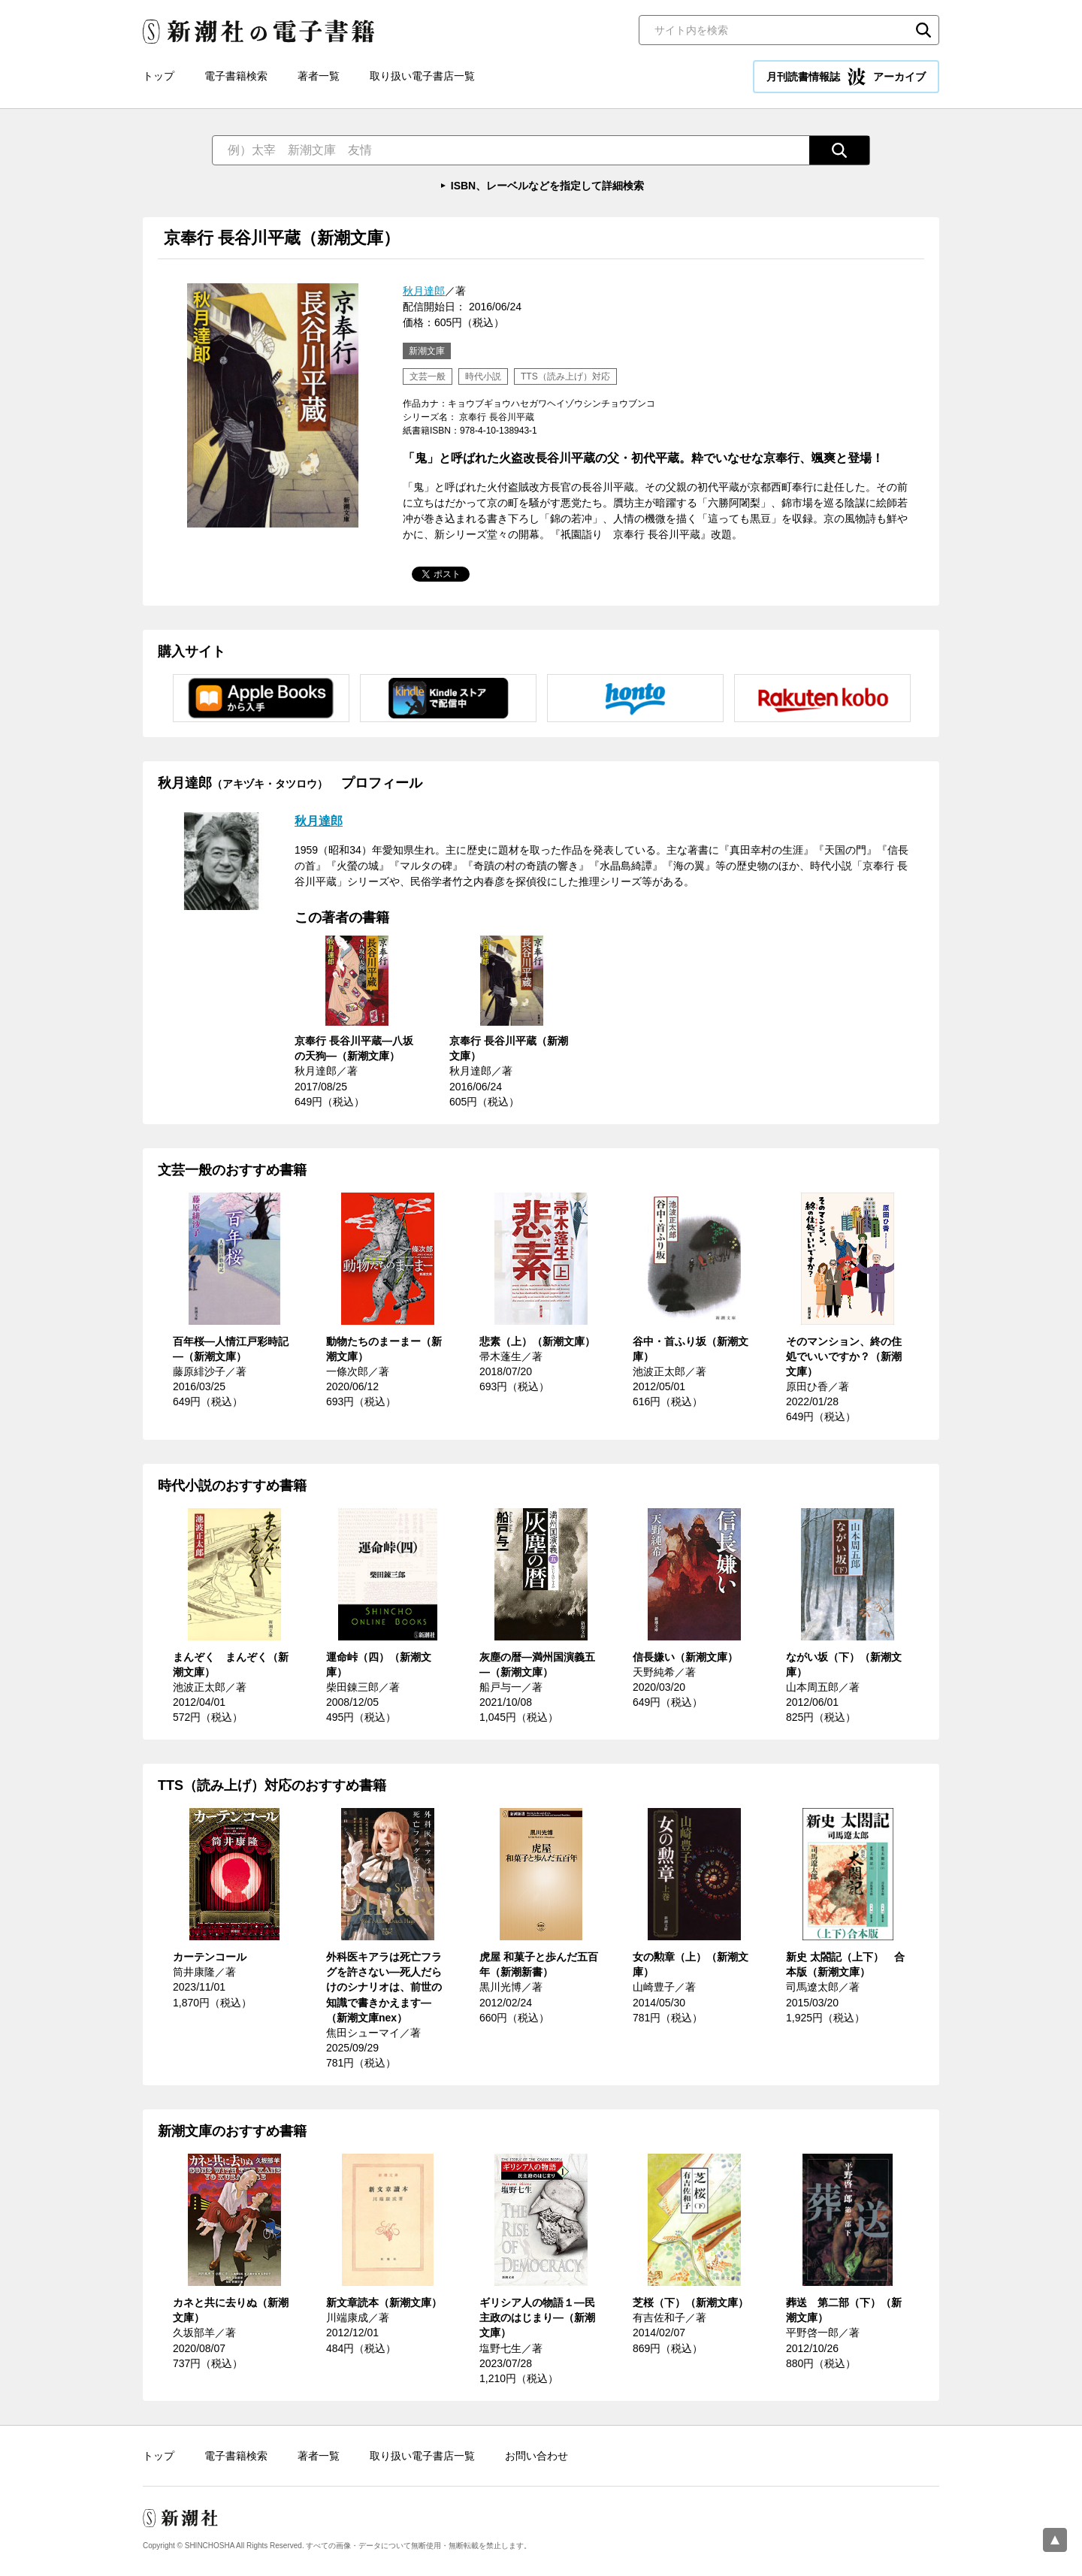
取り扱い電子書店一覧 (422, 76)
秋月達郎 (424, 291)
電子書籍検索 (235, 76)
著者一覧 (319, 76)
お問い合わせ (536, 2456)
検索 (923, 30)
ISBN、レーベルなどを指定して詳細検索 (547, 186)
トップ (158, 76)
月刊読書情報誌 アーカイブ (846, 77)
